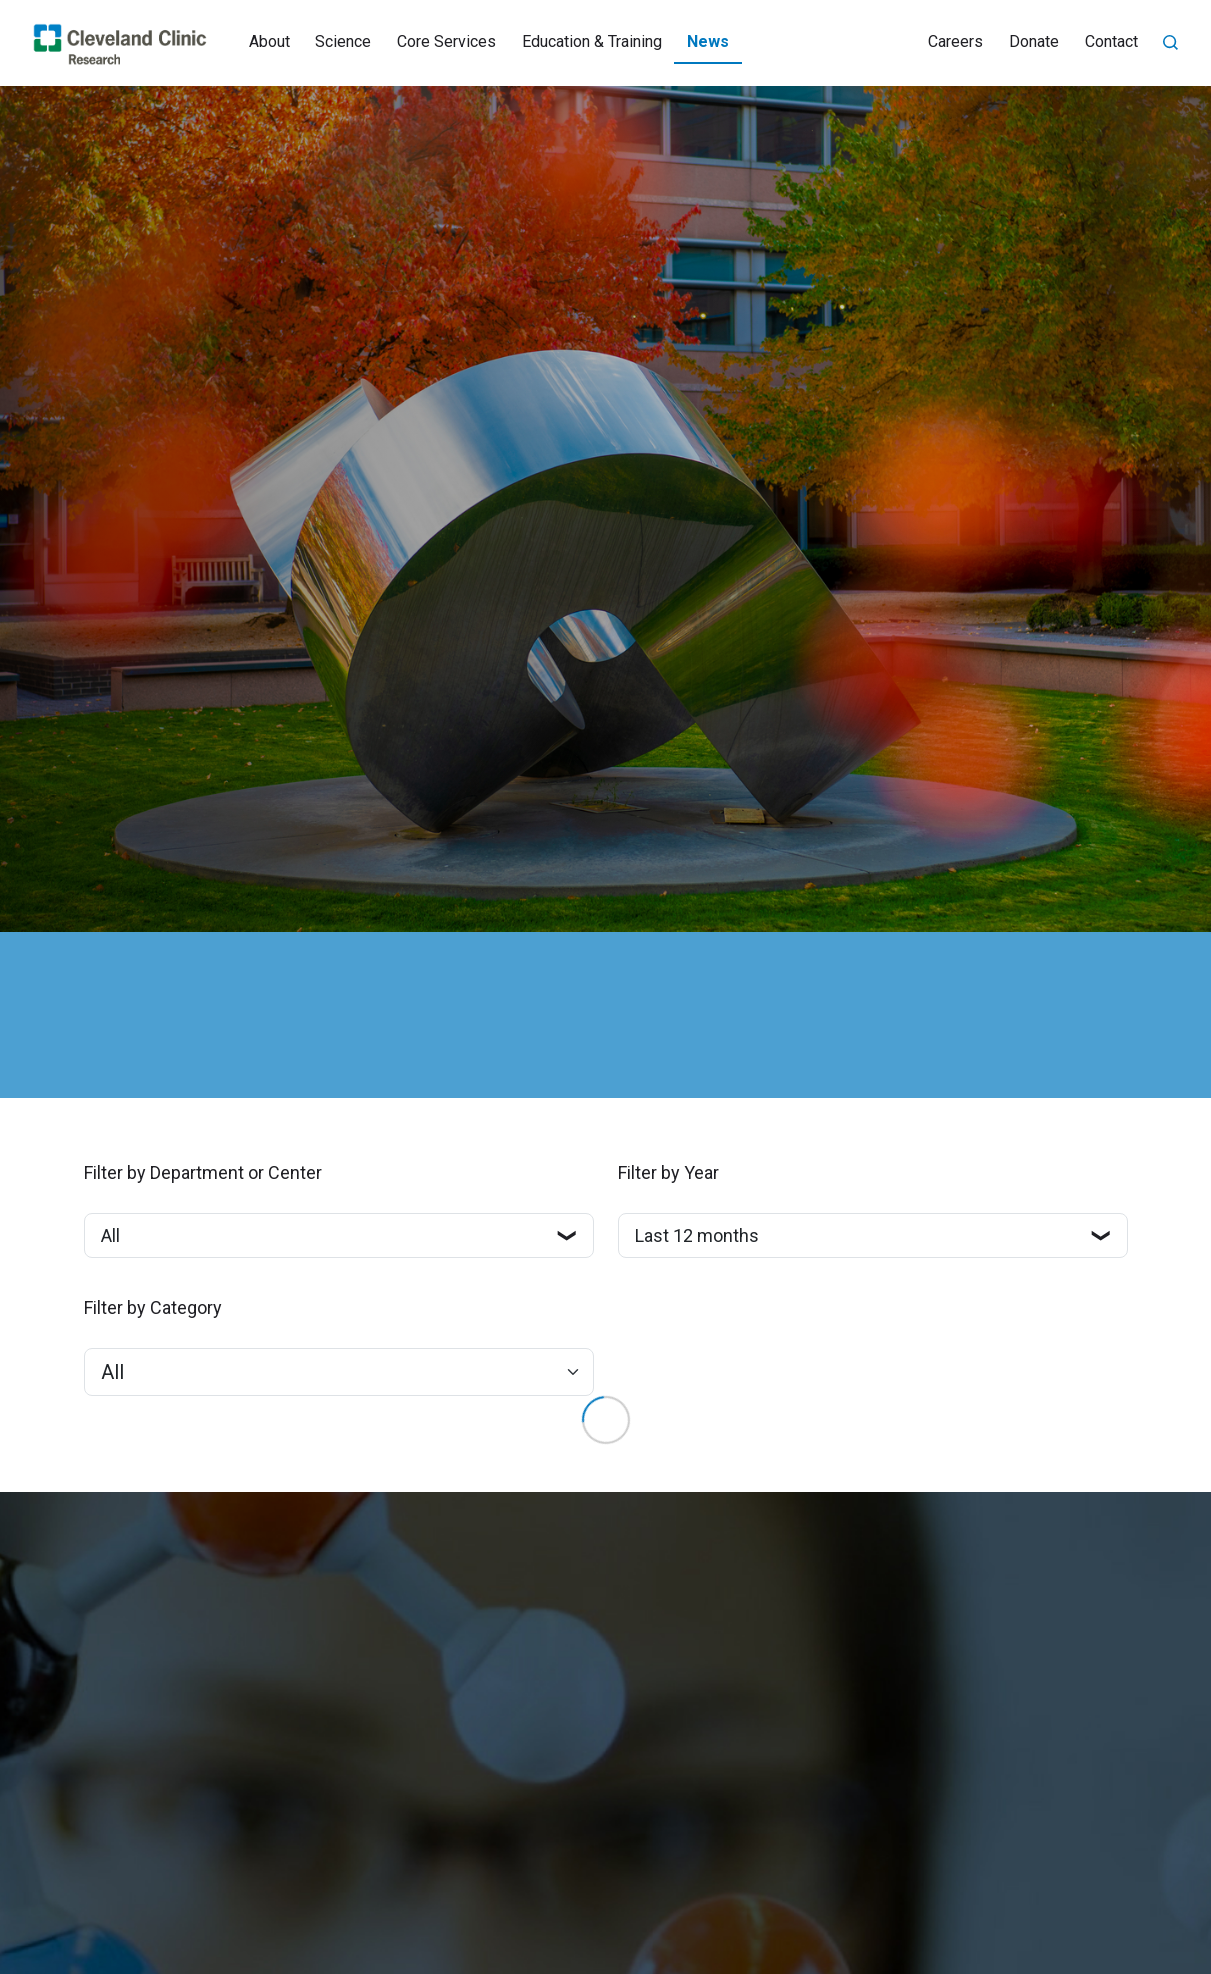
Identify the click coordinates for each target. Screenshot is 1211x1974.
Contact (1111, 41)
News (708, 41)
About (269, 41)
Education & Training (592, 41)
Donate (1034, 41)
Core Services (446, 41)
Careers (955, 41)
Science (343, 41)
